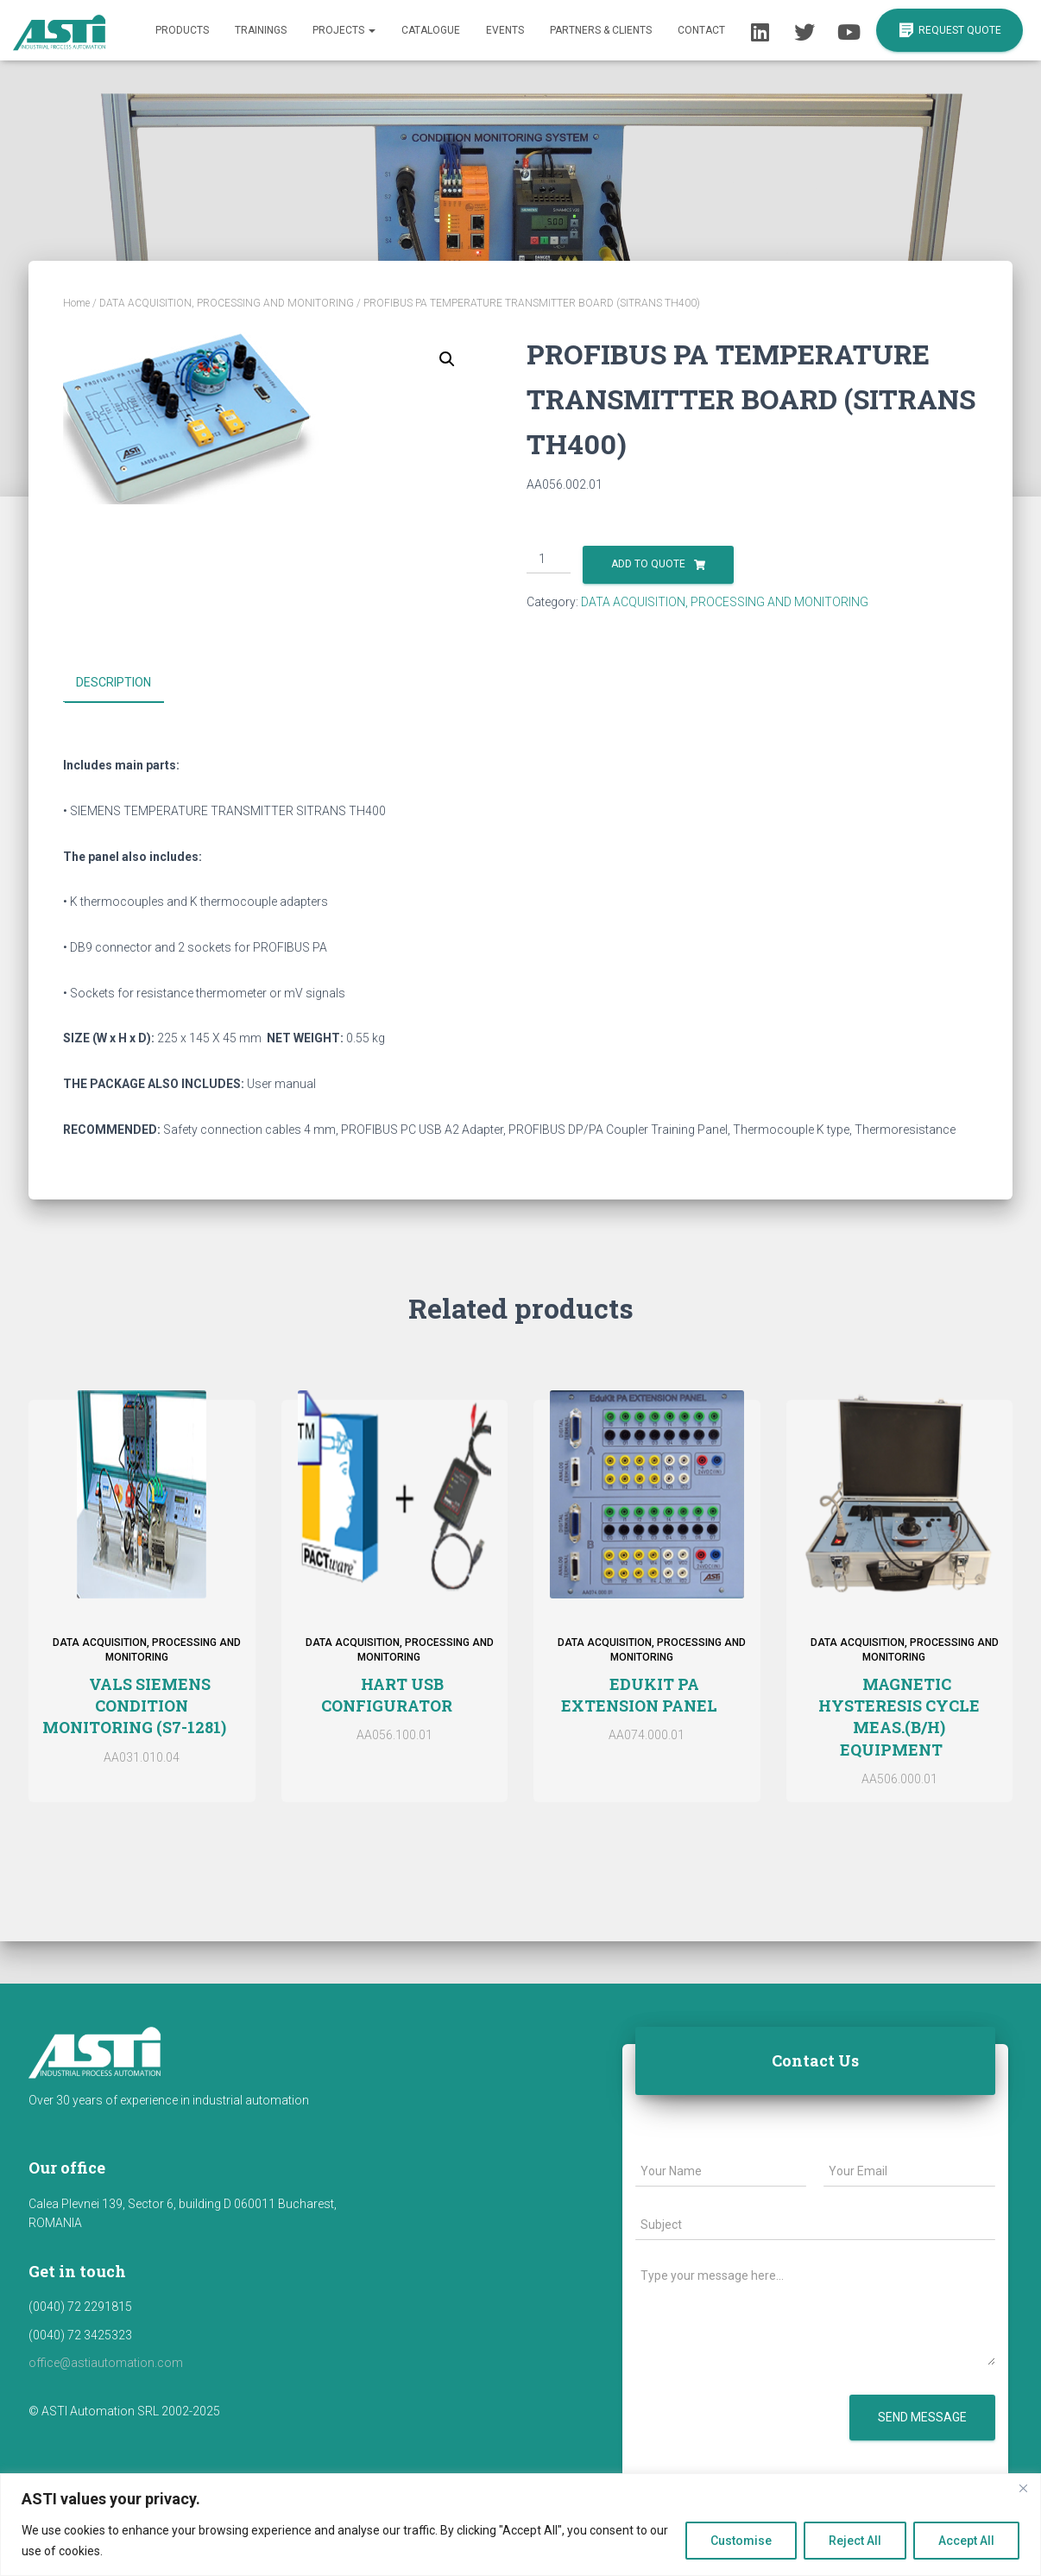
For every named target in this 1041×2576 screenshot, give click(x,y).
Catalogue (430, 30)
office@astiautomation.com (105, 2363)
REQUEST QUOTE (949, 31)
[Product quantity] (549, 559)
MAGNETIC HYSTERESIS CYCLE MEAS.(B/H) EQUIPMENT (899, 1716)
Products (182, 30)
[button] (447, 359)
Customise (741, 2541)
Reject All (855, 2541)
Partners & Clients (601, 30)
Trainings (261, 30)
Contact (701, 30)
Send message (922, 2417)
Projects (343, 30)
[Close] (1023, 2488)
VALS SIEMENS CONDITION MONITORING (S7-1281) (134, 1705)
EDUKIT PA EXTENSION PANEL (639, 1694)
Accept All (966, 2541)
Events (505, 30)
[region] (520, 2524)
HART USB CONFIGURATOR (386, 1694)
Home (76, 303)
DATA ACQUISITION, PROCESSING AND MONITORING (226, 303)
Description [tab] (113, 682)
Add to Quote (648, 564)
